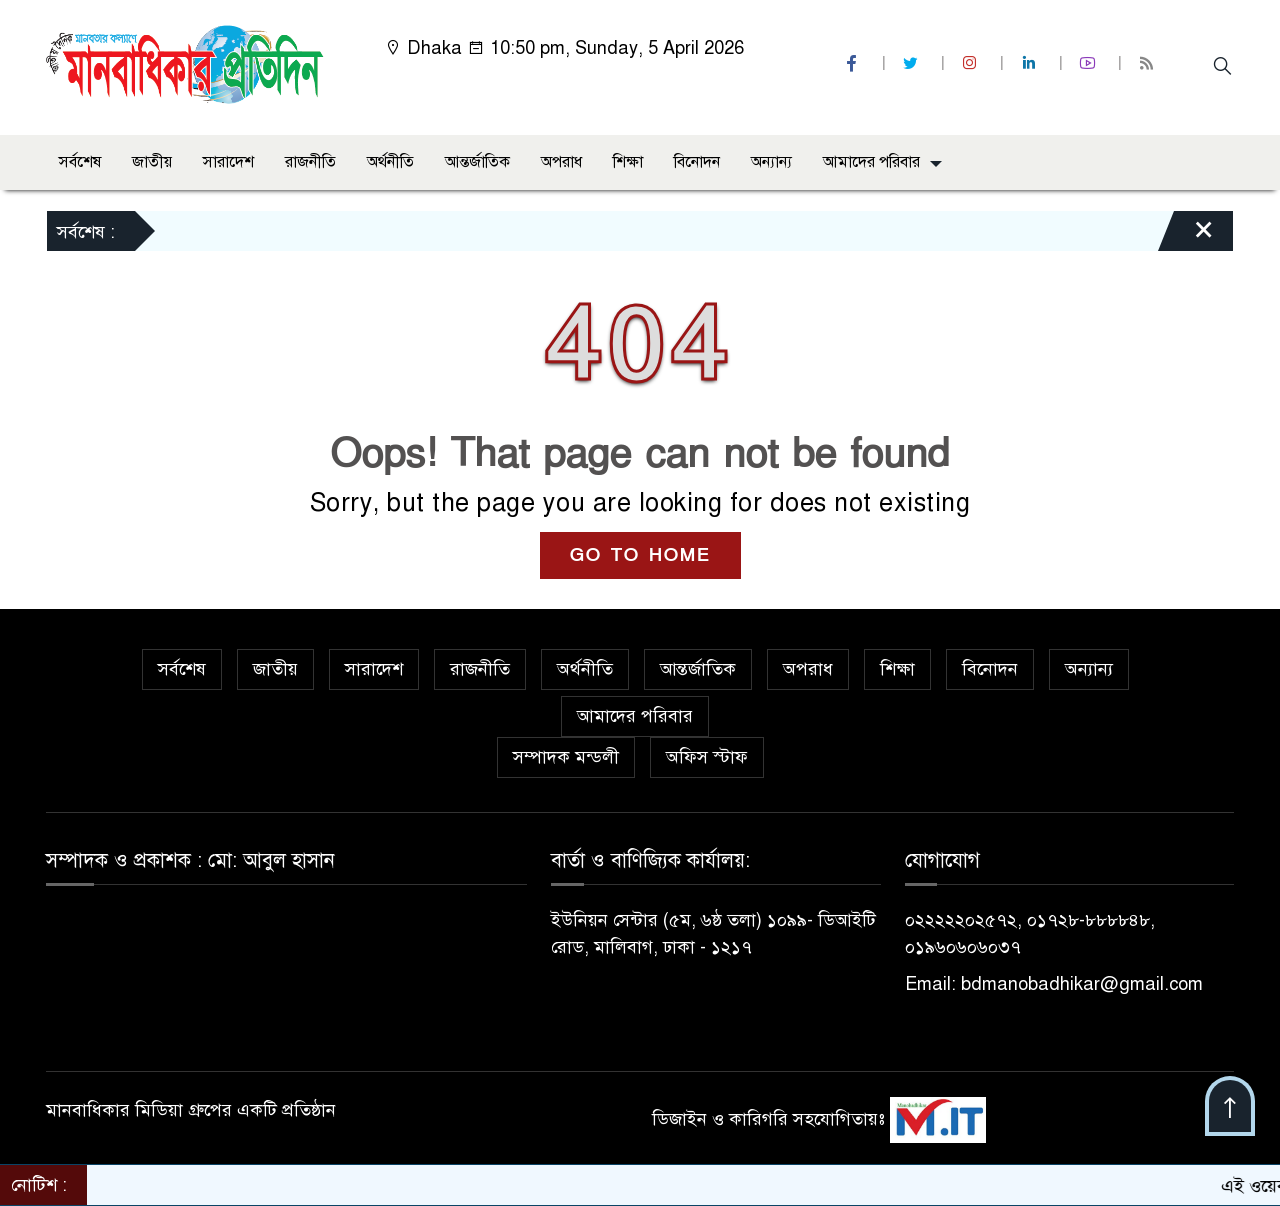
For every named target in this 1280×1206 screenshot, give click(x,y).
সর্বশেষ (80, 162)
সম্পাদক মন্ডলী (566, 757)
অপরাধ (561, 162)
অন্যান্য (771, 162)
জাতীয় (152, 162)
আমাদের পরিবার (871, 162)
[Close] (1186, 236)
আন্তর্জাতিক (477, 162)
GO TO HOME (640, 555)
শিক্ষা (628, 162)
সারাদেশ (228, 162)
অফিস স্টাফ (707, 757)
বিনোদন (697, 162)
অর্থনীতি (390, 162)
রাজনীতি (310, 162)
